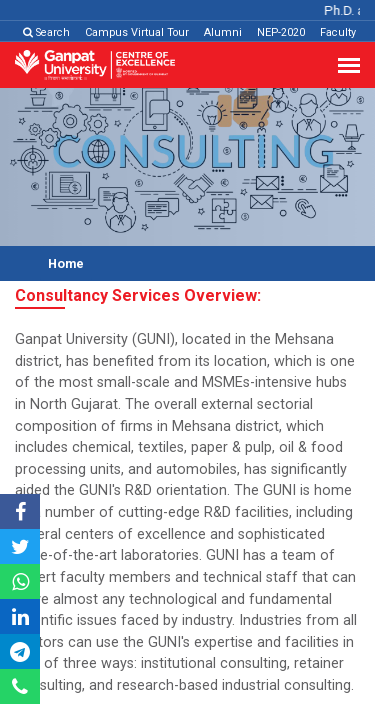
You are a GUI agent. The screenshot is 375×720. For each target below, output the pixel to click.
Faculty (338, 32)
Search (46, 32)
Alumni (223, 32)
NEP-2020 (281, 32)
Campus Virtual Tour (137, 32)
